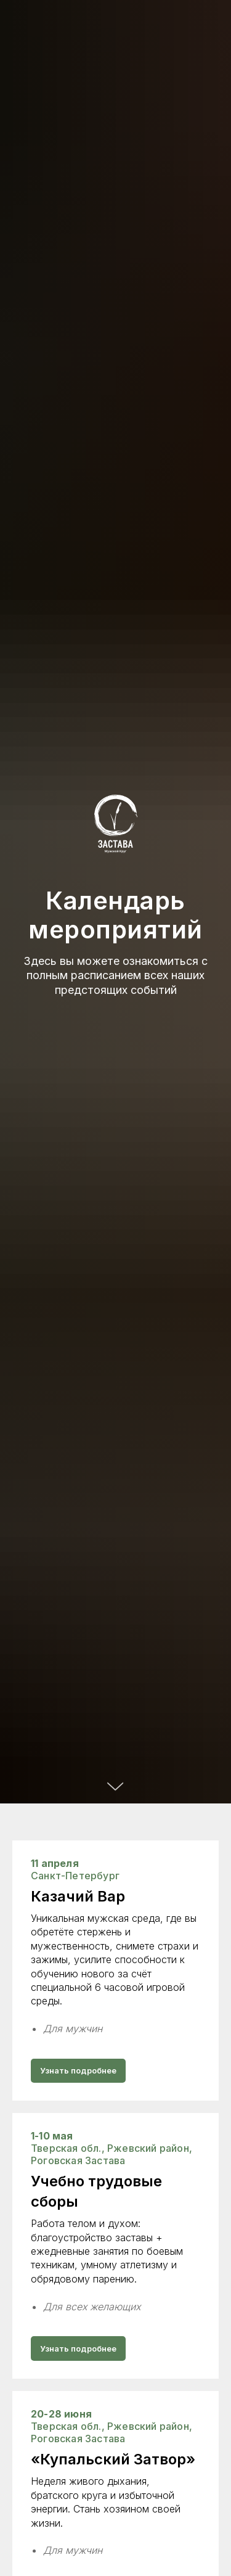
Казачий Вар (78, 1896)
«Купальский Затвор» (113, 2459)
